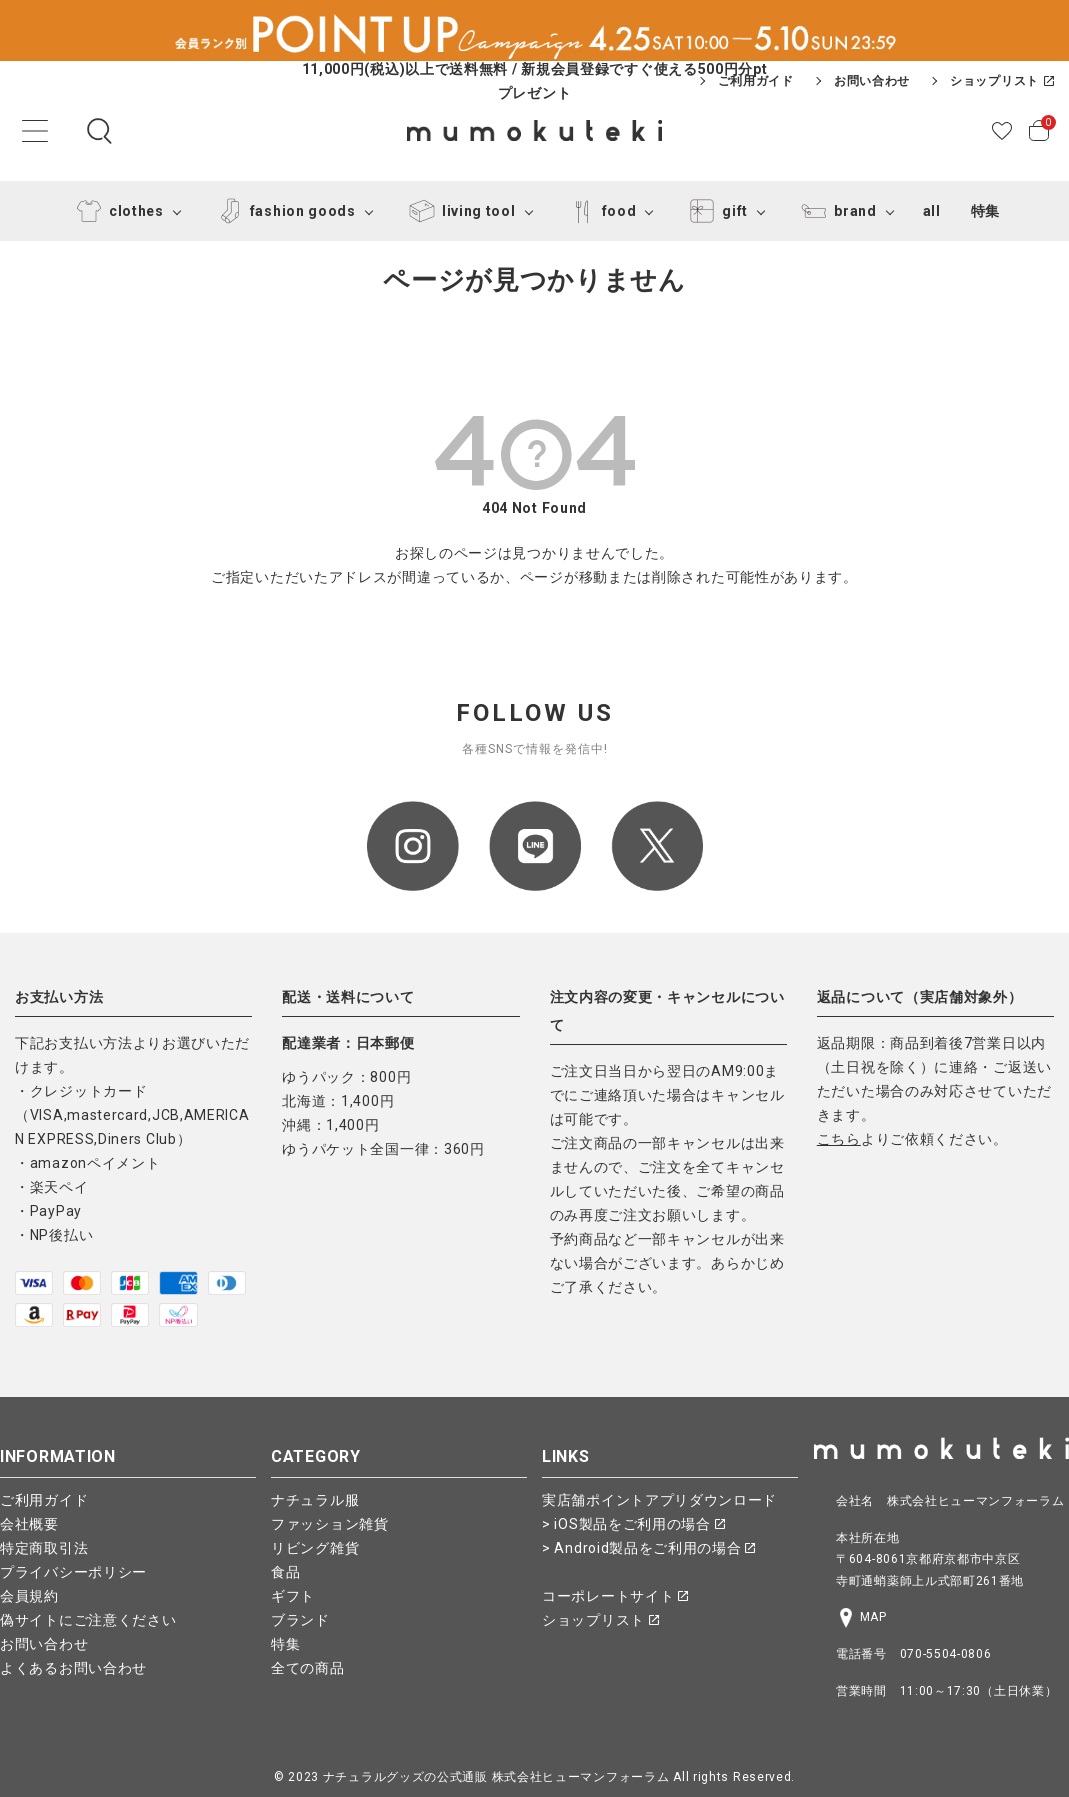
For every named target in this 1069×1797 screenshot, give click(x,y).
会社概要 (29, 1524)
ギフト (293, 1596)
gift (715, 211)
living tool (459, 211)
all (932, 211)
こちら (839, 1139)
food (599, 211)
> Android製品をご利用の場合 (648, 1548)
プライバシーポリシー (73, 1572)
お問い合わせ (872, 81)
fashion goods (283, 211)
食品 (285, 1572)
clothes (116, 211)
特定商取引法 (44, 1548)
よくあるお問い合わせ (73, 1668)
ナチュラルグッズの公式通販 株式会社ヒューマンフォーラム (496, 1777)
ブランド (300, 1620)
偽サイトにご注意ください (88, 1620)
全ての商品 (308, 1668)
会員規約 (29, 1596)
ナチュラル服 (315, 1500)
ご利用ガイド (756, 81)
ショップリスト (1002, 81)
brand (835, 211)
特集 (985, 211)
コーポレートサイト (615, 1596)
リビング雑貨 (315, 1548)
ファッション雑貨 (330, 1524)
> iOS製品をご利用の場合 (633, 1524)
